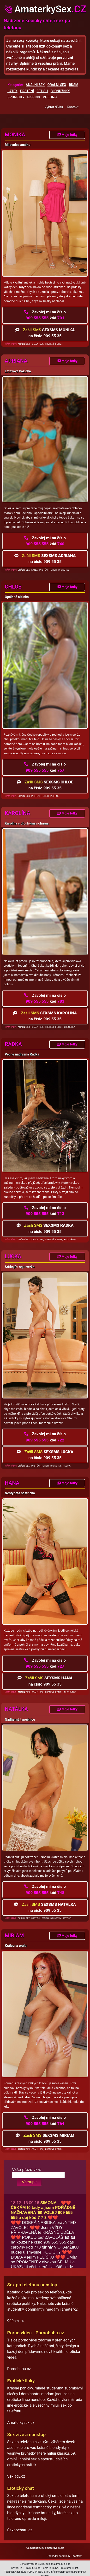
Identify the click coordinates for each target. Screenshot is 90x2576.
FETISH (42, 91)
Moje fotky (67, 135)
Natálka (16, 1709)
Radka (13, 1044)
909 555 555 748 (45, 1889)
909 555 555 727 (45, 1663)
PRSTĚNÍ (27, 91)
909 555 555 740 (45, 541)
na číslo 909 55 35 (45, 332)
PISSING (33, 97)
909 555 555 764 (45, 2120)
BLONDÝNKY (60, 91)
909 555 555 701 (45, 315)
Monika (15, 135)
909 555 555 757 (45, 767)
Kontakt (72, 107)
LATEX (12, 91)
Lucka (13, 1256)
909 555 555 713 (45, 1210)
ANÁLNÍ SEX (35, 85)
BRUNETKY (15, 97)
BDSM (73, 85)
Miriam (14, 1936)
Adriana (16, 361)
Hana (12, 1483)
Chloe (13, 587)
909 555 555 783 (45, 998)
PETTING (50, 97)
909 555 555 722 (45, 1436)
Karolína (17, 813)
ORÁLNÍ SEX (57, 85)
